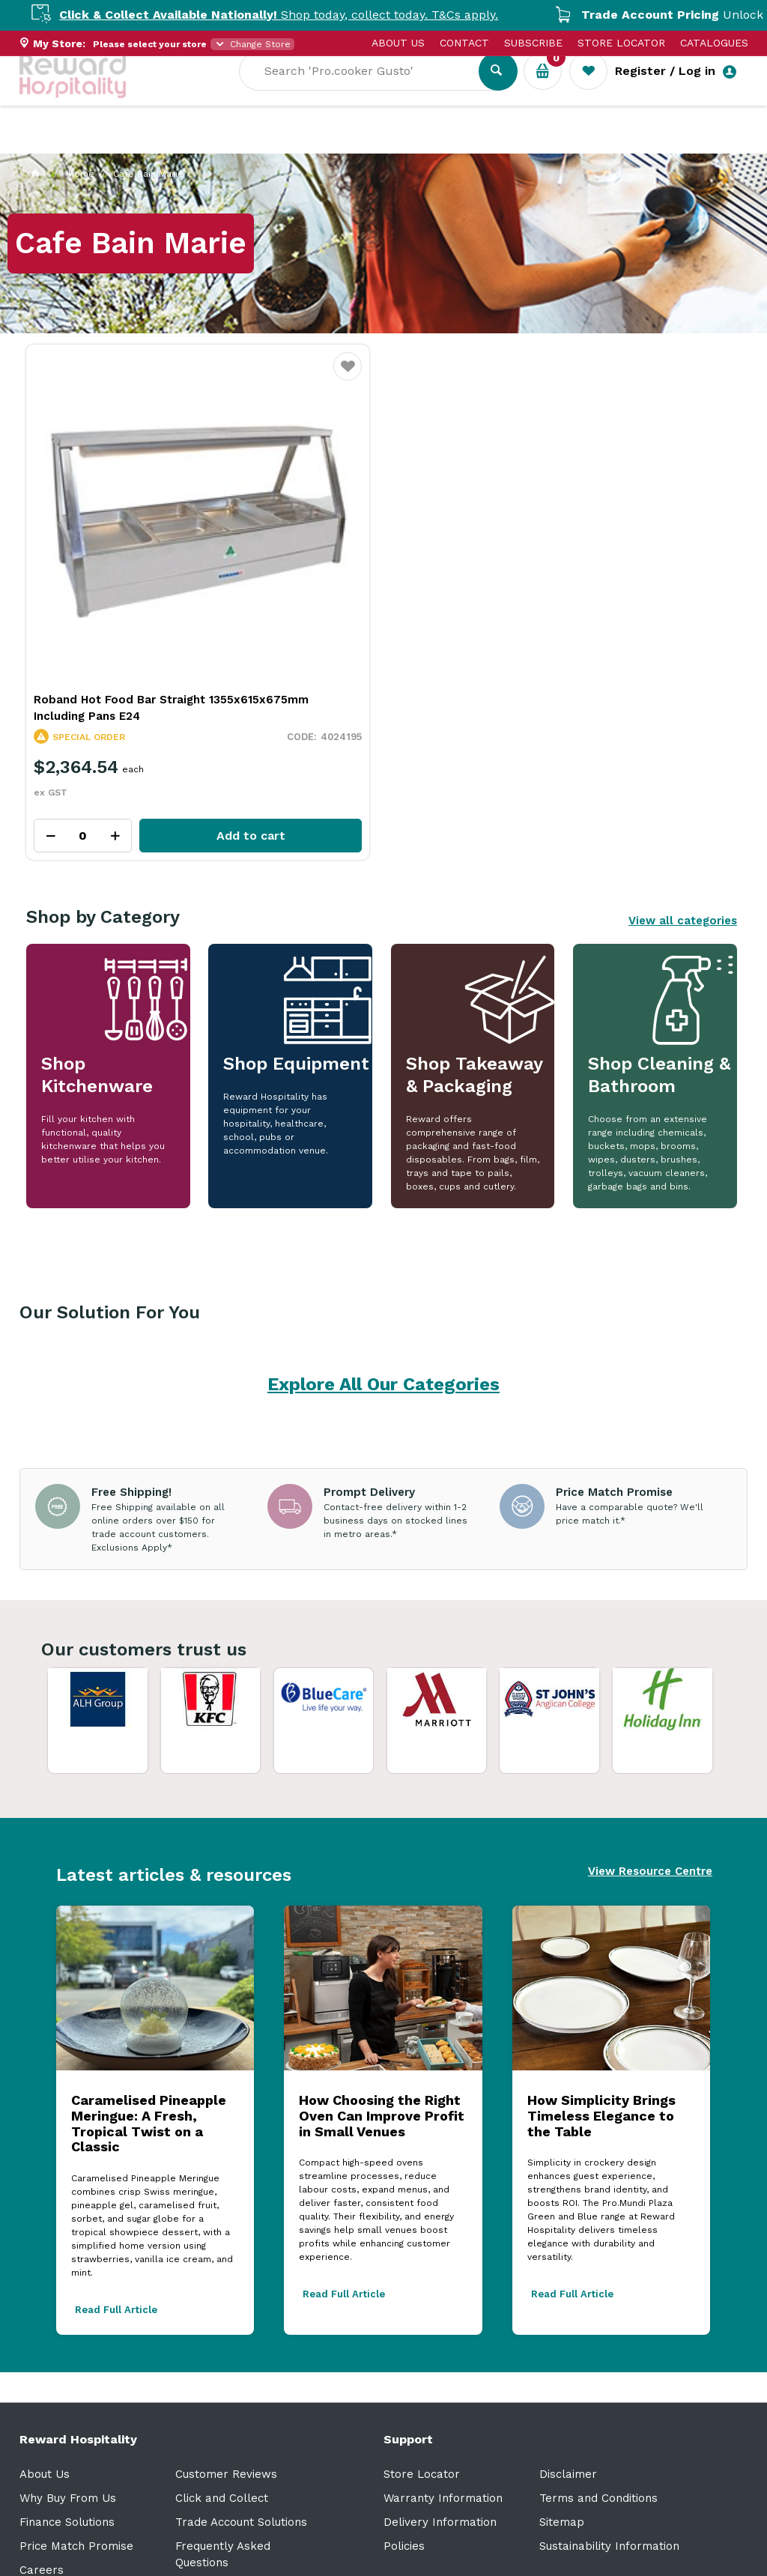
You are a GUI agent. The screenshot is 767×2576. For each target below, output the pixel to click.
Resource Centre (417, 143)
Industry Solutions (278, 143)
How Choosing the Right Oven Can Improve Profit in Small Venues (381, 2001)
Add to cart (176, 721)
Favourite (233, 376)
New (560, 143)
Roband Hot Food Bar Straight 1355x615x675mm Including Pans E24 (138, 593)
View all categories (682, 806)
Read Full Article (116, 2195)
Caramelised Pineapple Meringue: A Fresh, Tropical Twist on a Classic (148, 2009)
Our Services (153, 143)
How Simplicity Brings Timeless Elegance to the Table (601, 2001)
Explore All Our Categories (383, 1269)
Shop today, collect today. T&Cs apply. (305, 14)
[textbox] (370, 90)
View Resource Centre (650, 1756)
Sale (509, 143)
